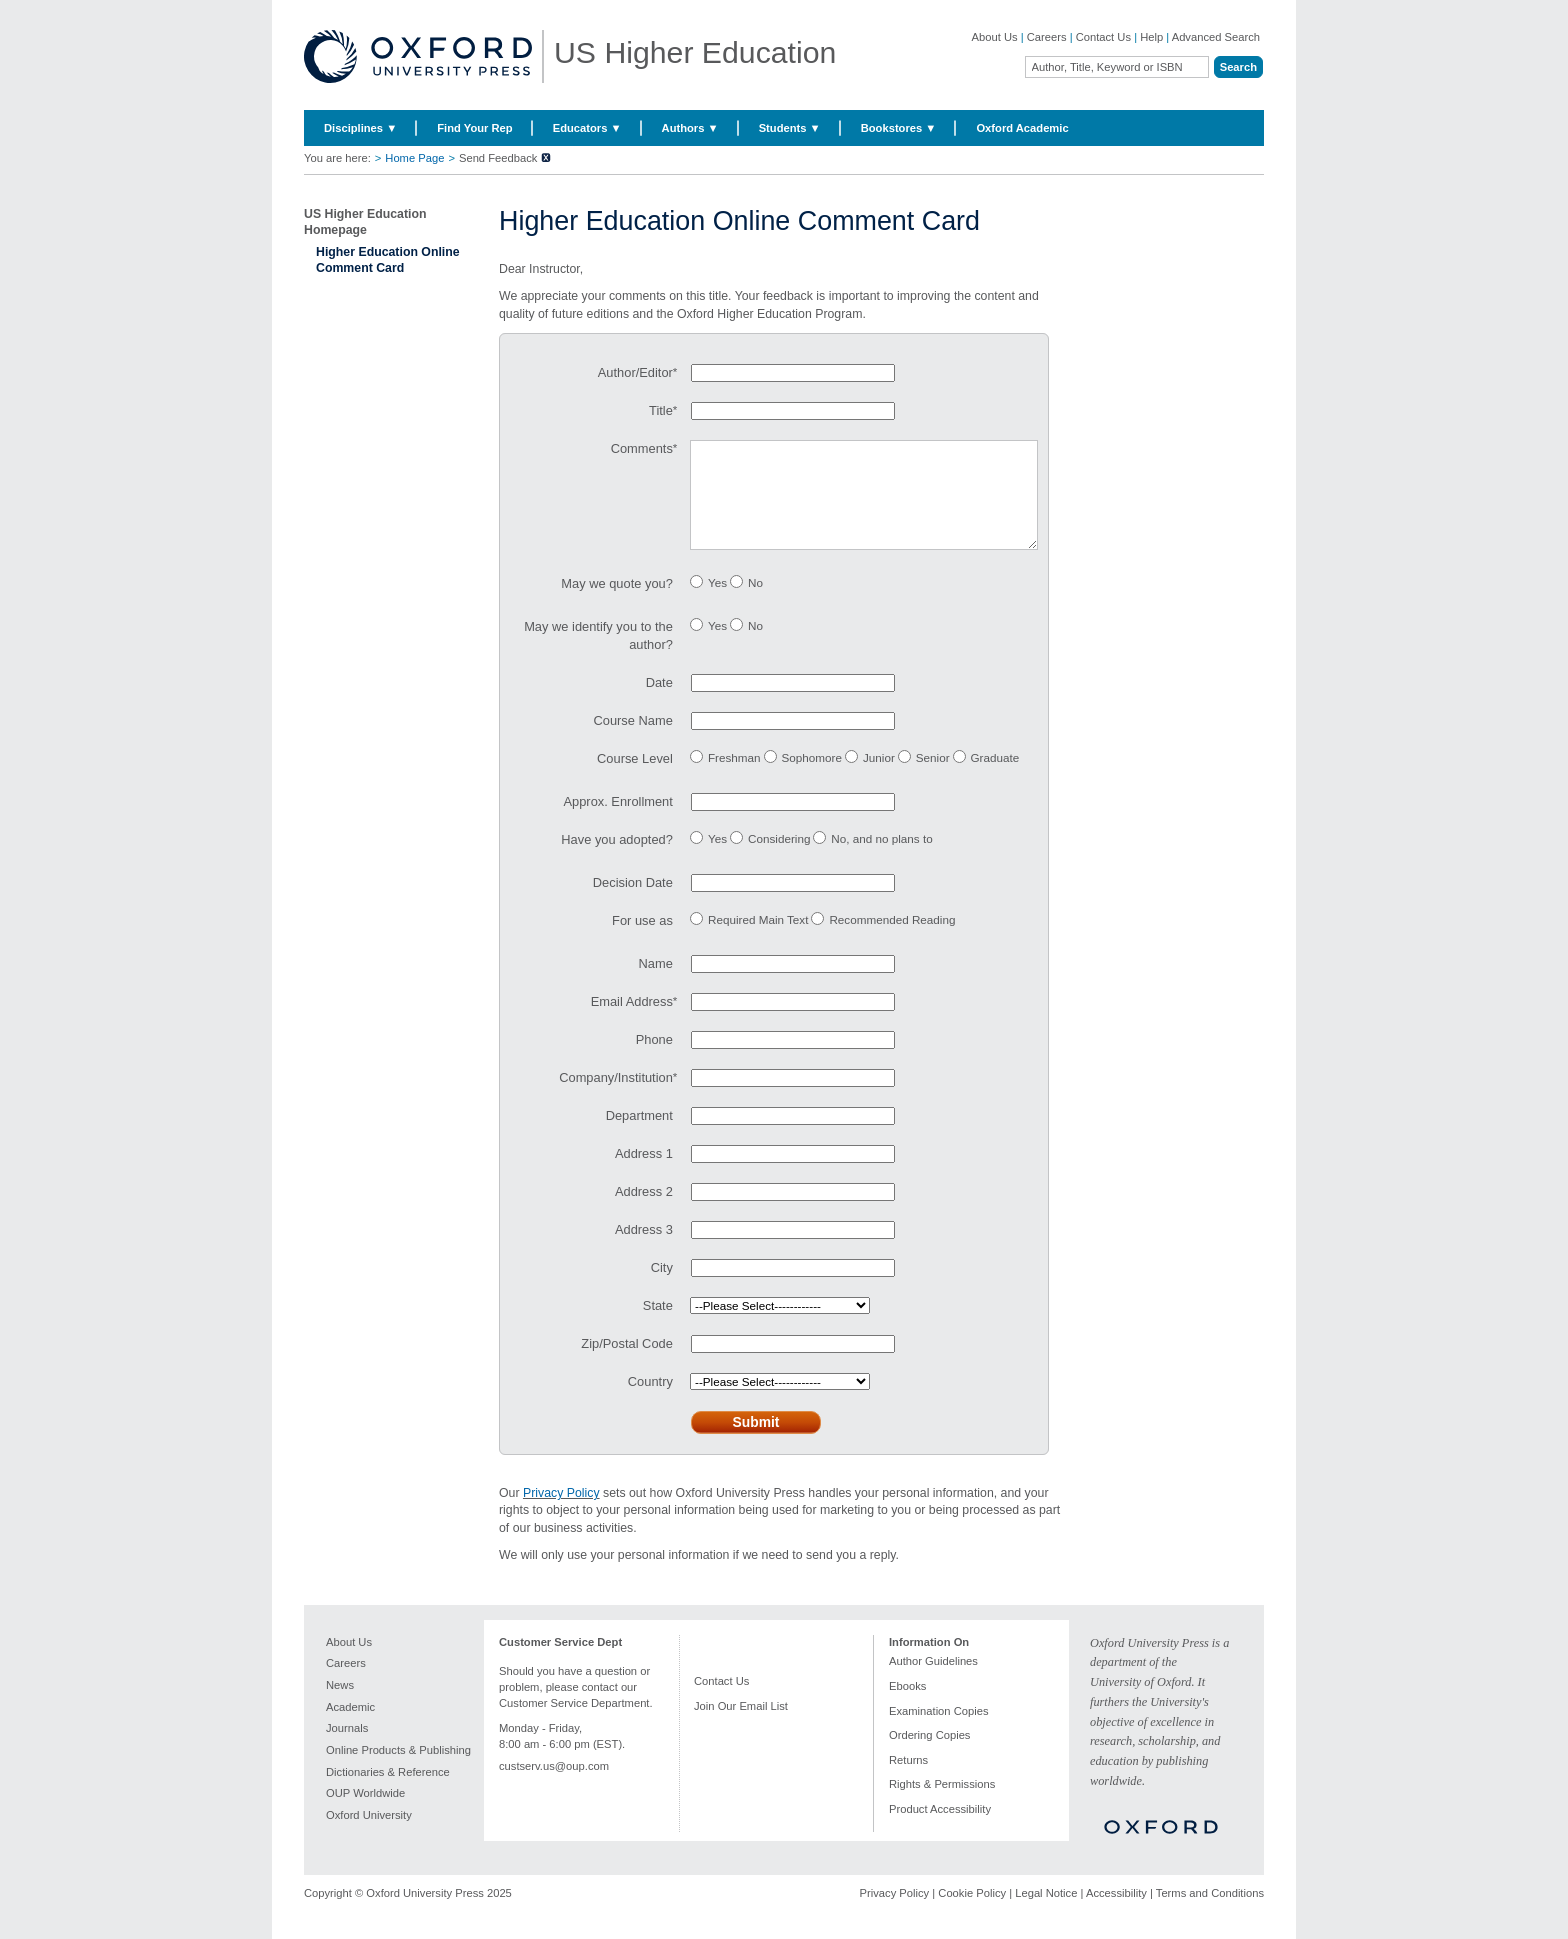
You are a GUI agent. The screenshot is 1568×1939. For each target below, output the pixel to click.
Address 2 (644, 1211)
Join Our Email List (741, 1726)
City (662, 1287)
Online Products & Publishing (398, 1770)
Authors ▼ (690, 128)
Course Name (633, 740)
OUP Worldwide (365, 1813)
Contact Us (1103, 37)
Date (659, 702)
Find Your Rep (474, 128)
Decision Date (633, 902)
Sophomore (812, 777)
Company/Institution (616, 1097)
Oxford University (369, 1835)
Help (1151, 37)
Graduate (995, 777)
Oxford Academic (1022, 128)
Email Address (632, 1021)
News (340, 1705)
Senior (933, 777)
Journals (347, 1748)
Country (650, 1401)
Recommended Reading (892, 939)
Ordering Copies (929, 1755)
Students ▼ (790, 128)
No (755, 602)
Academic (350, 1727)
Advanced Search (1216, 37)
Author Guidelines (933, 1681)
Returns (908, 1780)
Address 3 (644, 1249)
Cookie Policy (972, 1913)
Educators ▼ (587, 128)
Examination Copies (939, 1731)
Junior (879, 777)
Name (656, 983)
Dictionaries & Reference (388, 1792)
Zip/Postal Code (627, 1363)
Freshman (734, 777)
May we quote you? (617, 603)
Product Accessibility (940, 1829)
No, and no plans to (881, 858)
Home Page (414, 158)
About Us (995, 37)
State (658, 1325)
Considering (779, 858)
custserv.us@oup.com (554, 1786)
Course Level (635, 778)
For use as (642, 940)
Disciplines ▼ (360, 128)
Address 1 (644, 1173)
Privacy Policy (561, 1513)
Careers (1047, 37)
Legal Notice (1046, 1913)
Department (639, 1135)
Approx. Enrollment (617, 821)
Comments (642, 448)
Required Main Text (758, 939)
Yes (717, 602)
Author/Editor (635, 372)
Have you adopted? (617, 859)
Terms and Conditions (1210, 1913)
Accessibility (1116, 1913)
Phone (654, 1059)
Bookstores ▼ (899, 128)
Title (661, 410)
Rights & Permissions (942, 1804)
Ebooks (907, 1706)
